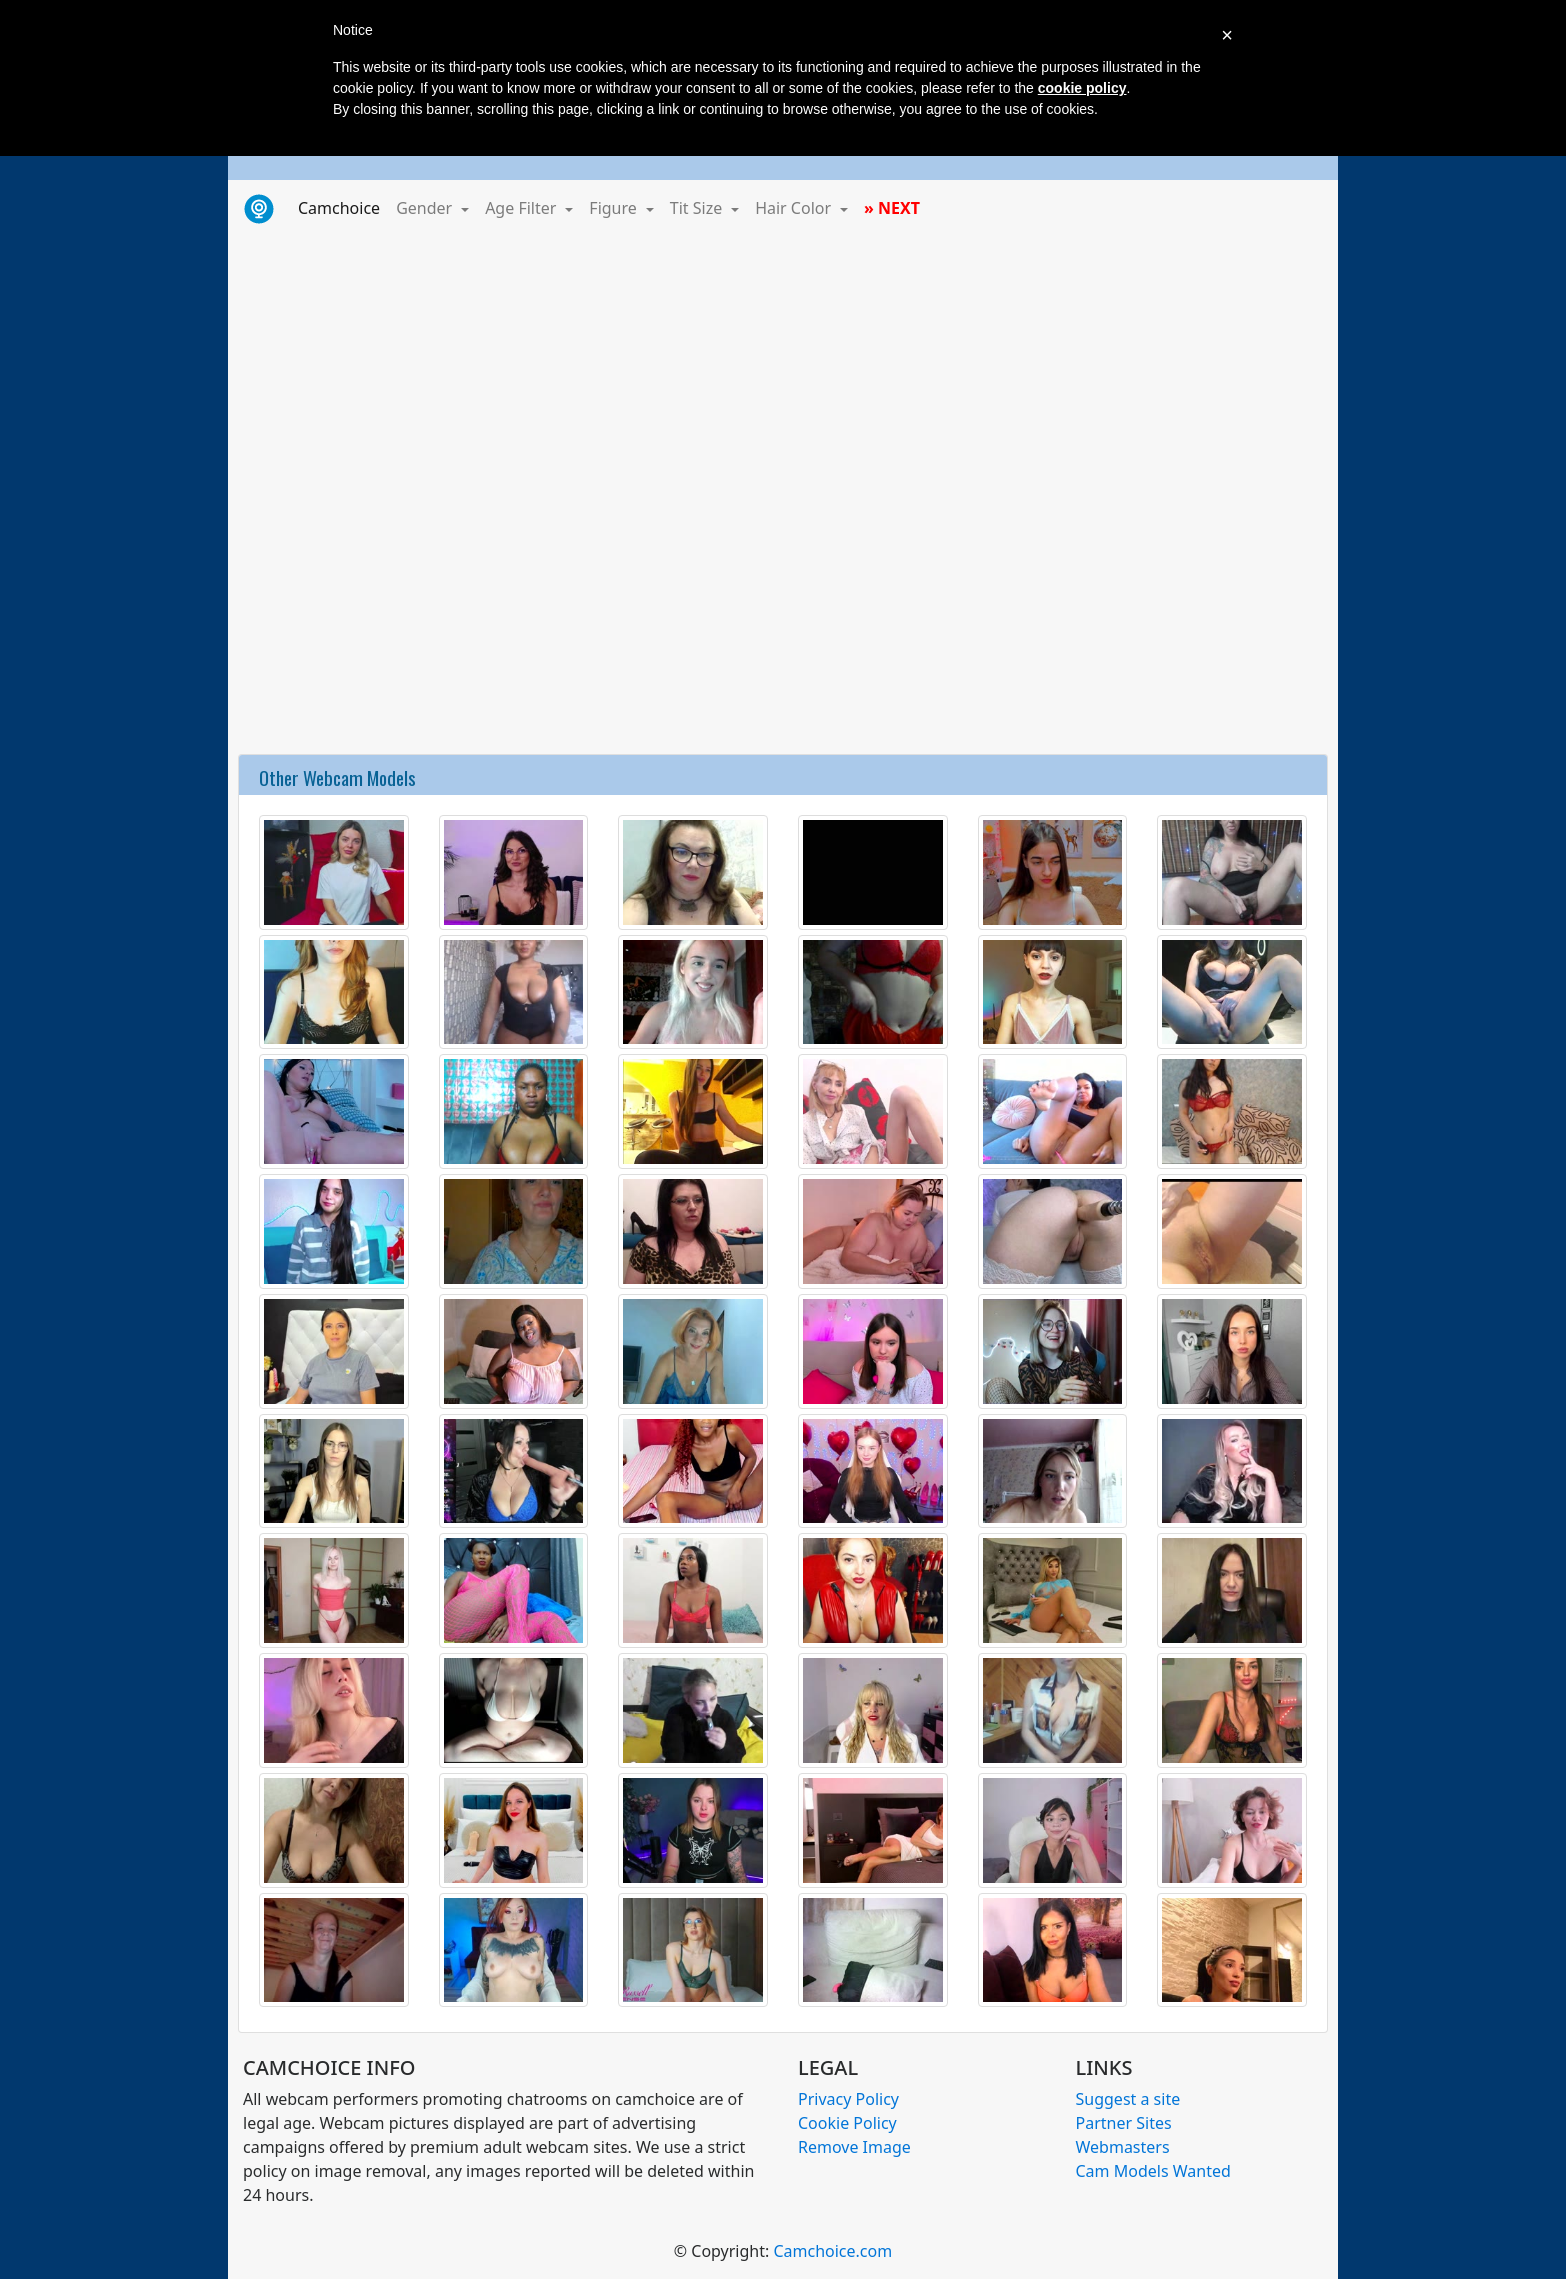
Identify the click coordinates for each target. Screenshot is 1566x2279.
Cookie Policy (847, 2123)
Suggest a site (1128, 2099)
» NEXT (892, 208)
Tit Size (698, 208)
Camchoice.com (832, 2251)
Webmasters (1123, 2147)
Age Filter (522, 208)
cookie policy (1082, 88)
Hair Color (795, 208)
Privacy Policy (848, 2099)
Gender (426, 208)
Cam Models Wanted (1153, 2171)
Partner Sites (1124, 2123)
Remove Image (854, 2147)
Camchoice (343, 207)
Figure (615, 208)
